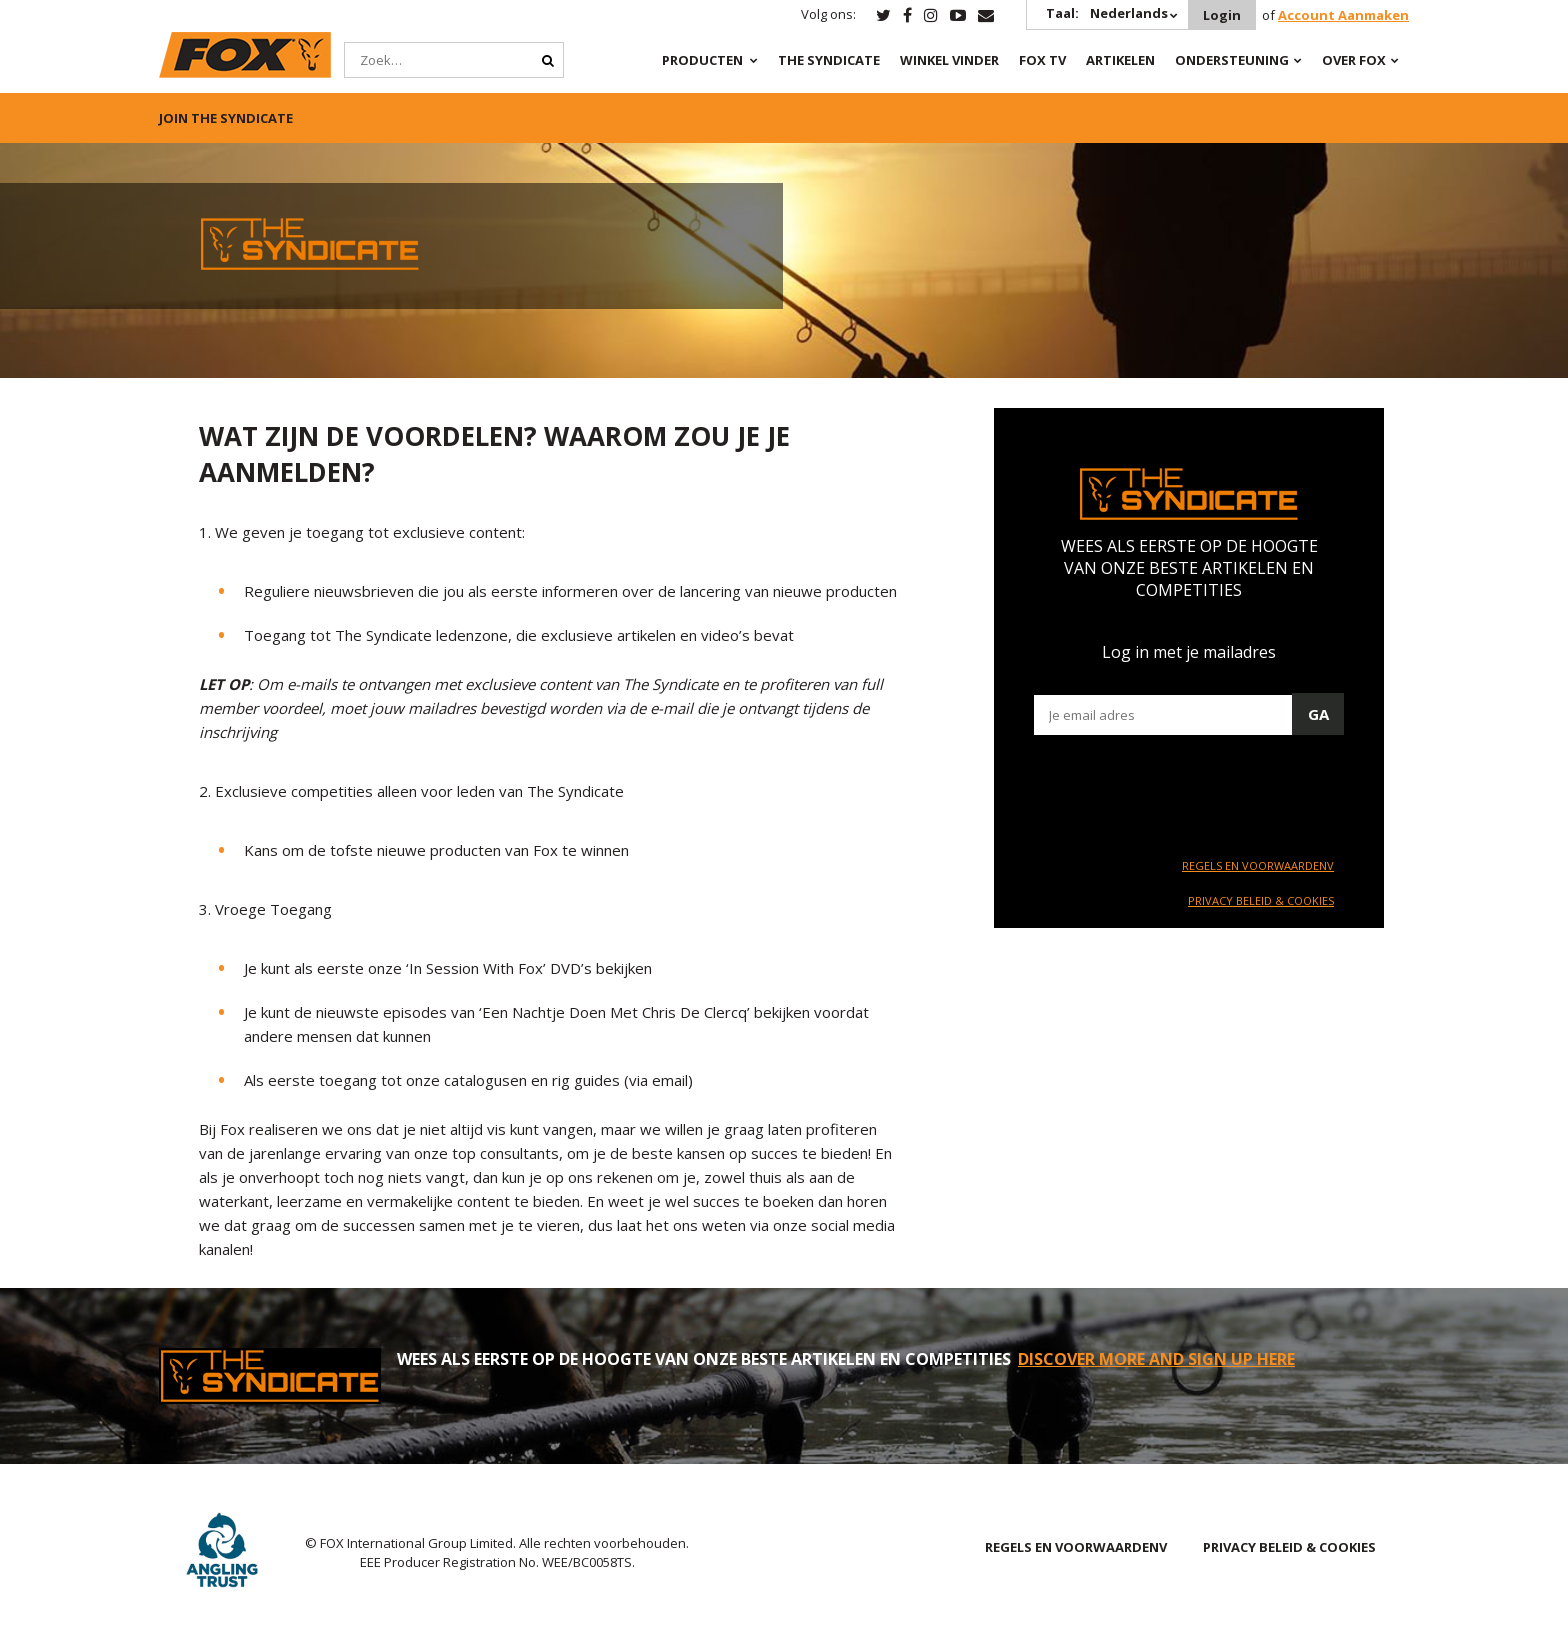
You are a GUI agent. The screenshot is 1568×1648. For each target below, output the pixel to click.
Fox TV (1042, 60)
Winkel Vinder (949, 60)
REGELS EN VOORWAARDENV (1258, 865)
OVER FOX (1354, 60)
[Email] (1189, 715)
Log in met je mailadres (1189, 652)
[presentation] (1186, 794)
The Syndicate (829, 60)
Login (1222, 15)
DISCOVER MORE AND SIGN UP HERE (1156, 1359)
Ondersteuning (1232, 60)
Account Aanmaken (1343, 15)
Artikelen (1120, 60)
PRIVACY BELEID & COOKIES (1261, 900)
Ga (1318, 714)
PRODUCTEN (702, 60)
